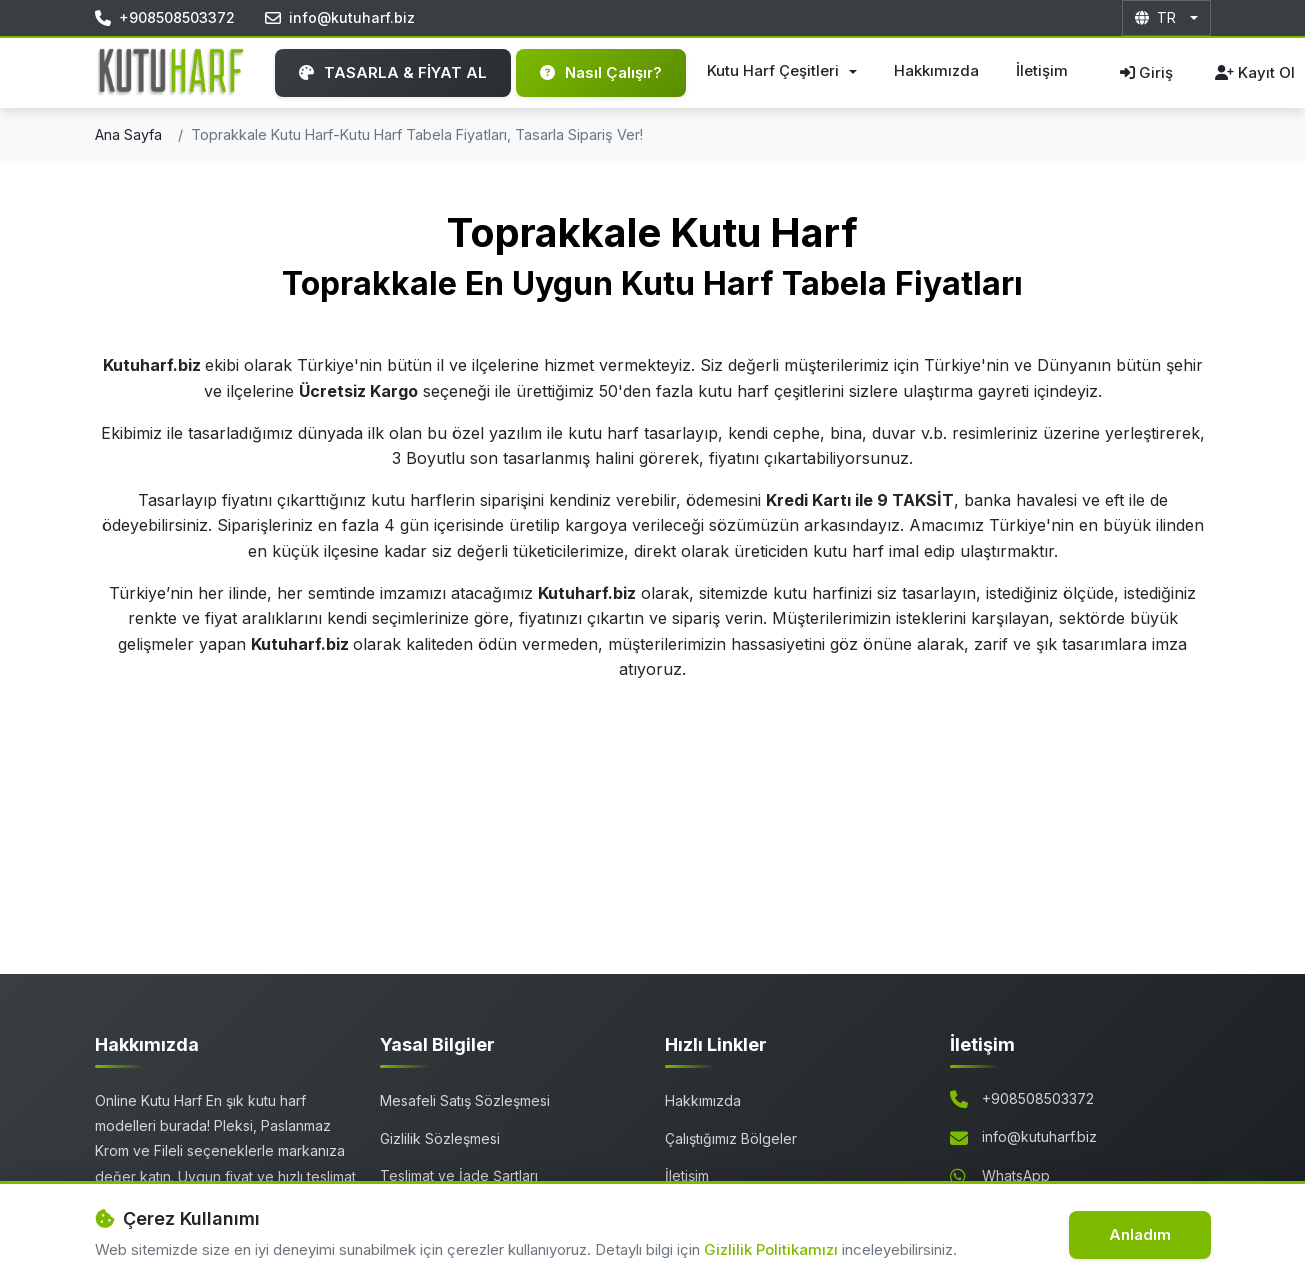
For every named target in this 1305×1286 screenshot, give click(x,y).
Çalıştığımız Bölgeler (731, 1138)
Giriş (1146, 72)
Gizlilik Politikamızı (773, 1249)
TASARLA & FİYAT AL (393, 72)
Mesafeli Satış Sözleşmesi (465, 1100)
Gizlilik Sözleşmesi (440, 1138)
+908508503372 (1038, 1098)
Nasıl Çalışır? (601, 72)
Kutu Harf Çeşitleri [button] (775, 70)
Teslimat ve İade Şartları (459, 1175)
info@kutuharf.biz (1039, 1136)
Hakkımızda (936, 70)
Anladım (1140, 1234)
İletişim (1042, 70)
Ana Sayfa (128, 134)
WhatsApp (1016, 1175)
